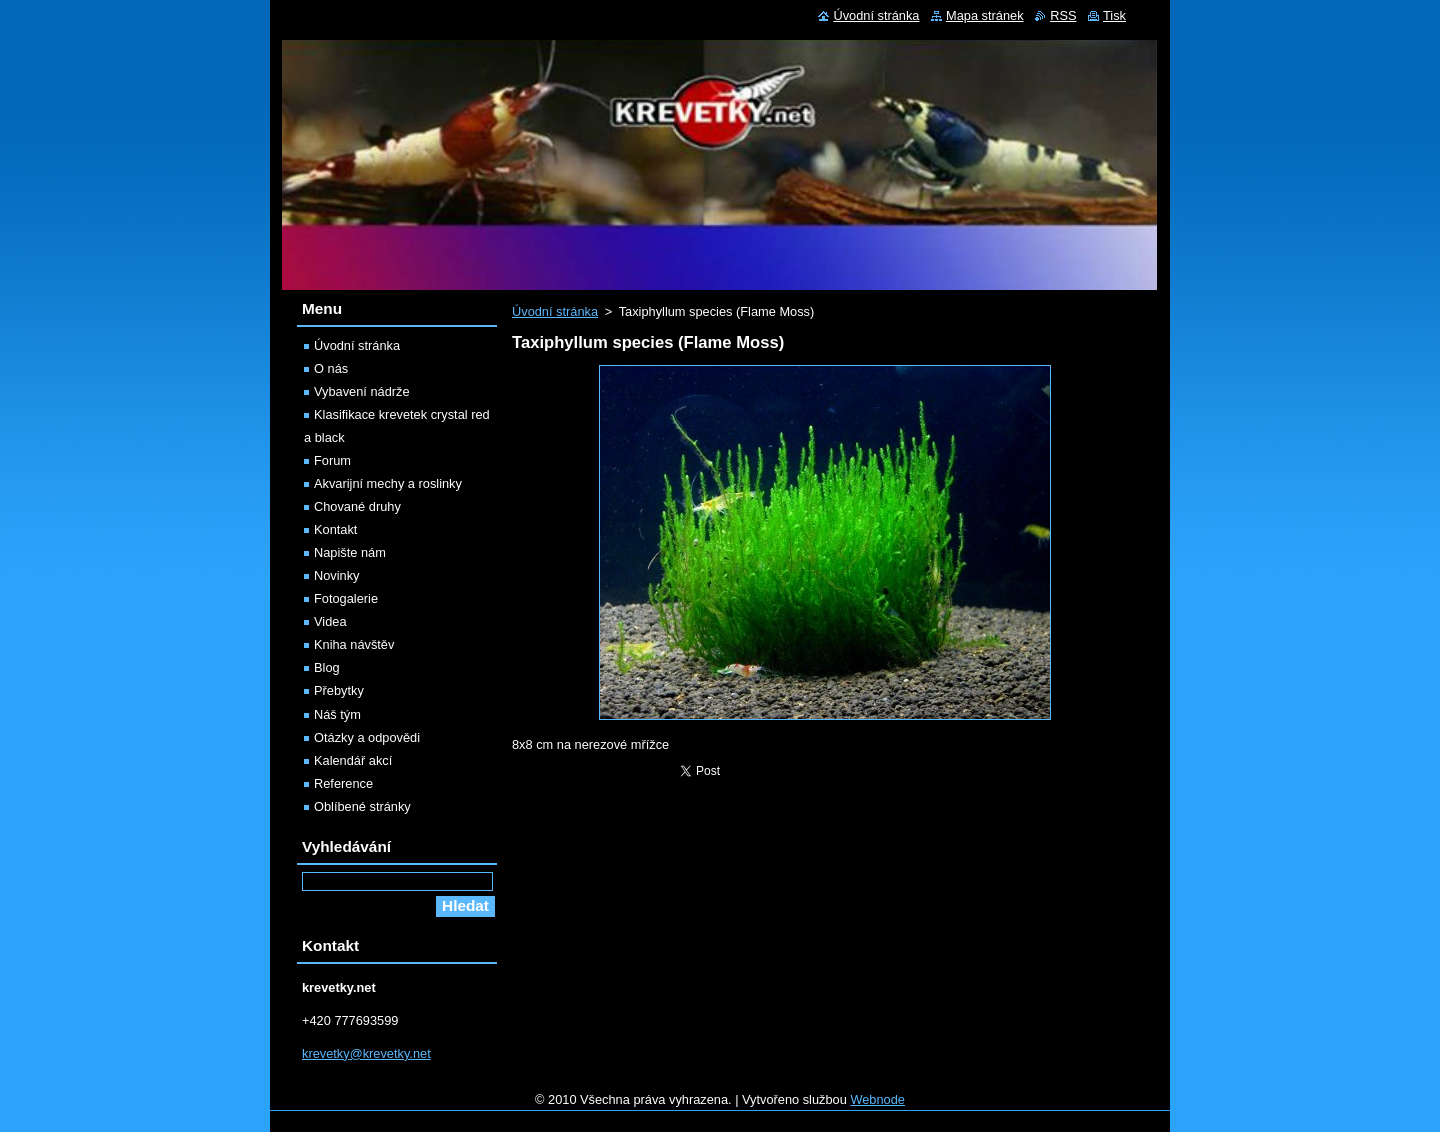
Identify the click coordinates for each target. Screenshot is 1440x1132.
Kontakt (335, 529)
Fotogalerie (346, 598)
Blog (327, 667)
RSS (1063, 15)
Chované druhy (357, 506)
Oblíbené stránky (362, 806)
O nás (331, 368)
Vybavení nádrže (362, 391)
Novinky (337, 575)
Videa (330, 621)
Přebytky (339, 690)
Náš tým (337, 714)
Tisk (1114, 15)
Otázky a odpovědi (367, 737)
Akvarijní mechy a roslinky (388, 483)
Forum (332, 460)
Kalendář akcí (353, 760)
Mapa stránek (985, 15)
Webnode (877, 1099)
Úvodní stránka (555, 311)
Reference (343, 783)
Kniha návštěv (354, 644)
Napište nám (350, 552)
